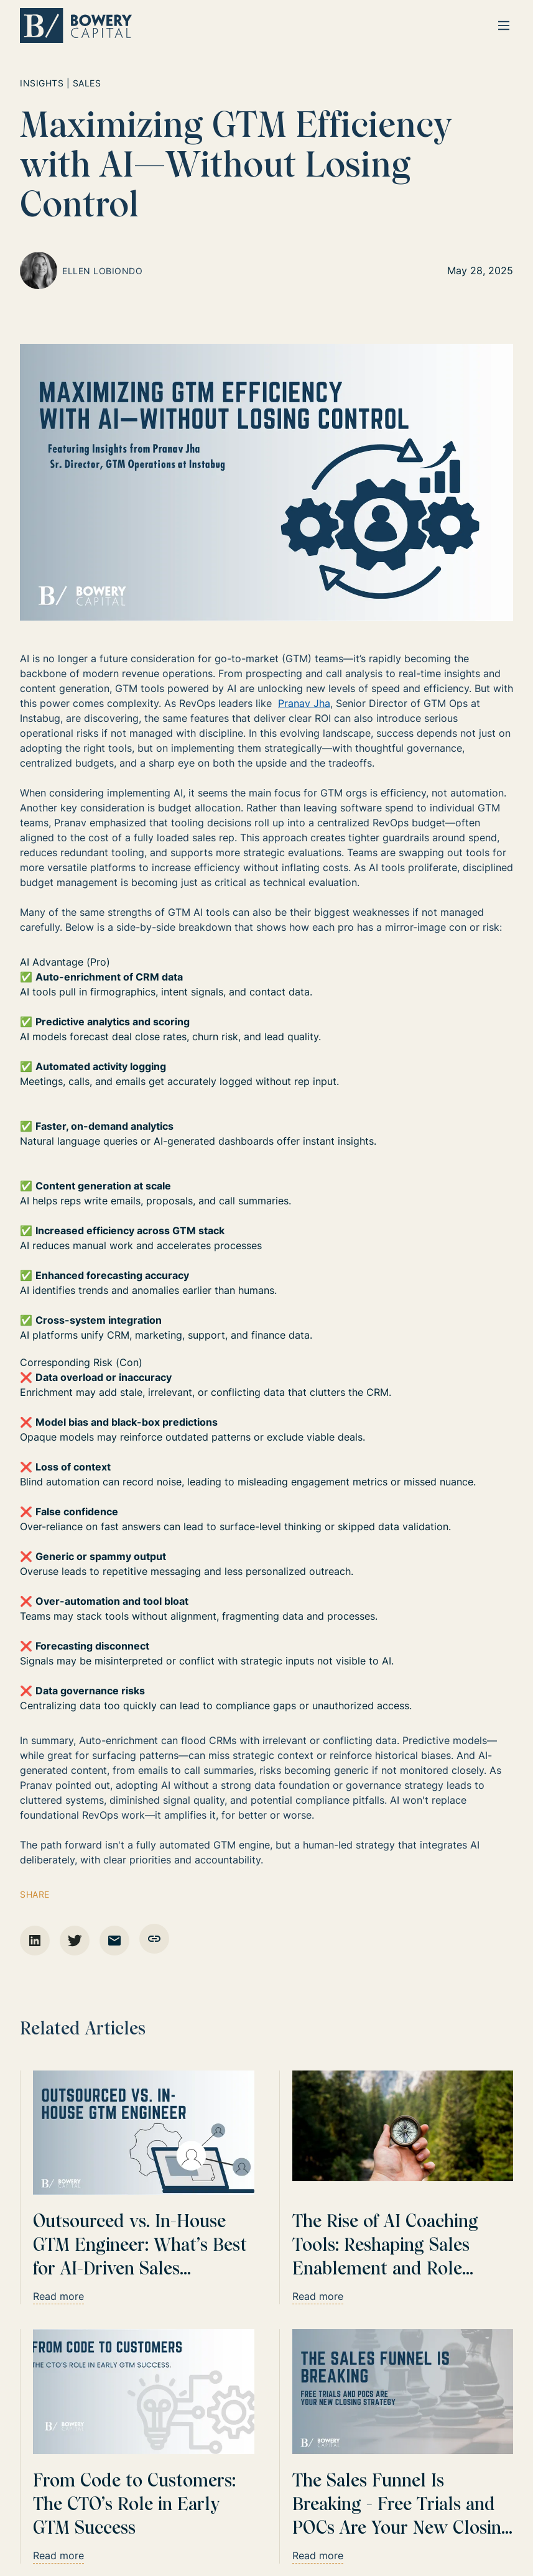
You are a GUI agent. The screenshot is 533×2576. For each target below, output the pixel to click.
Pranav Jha (304, 703)
